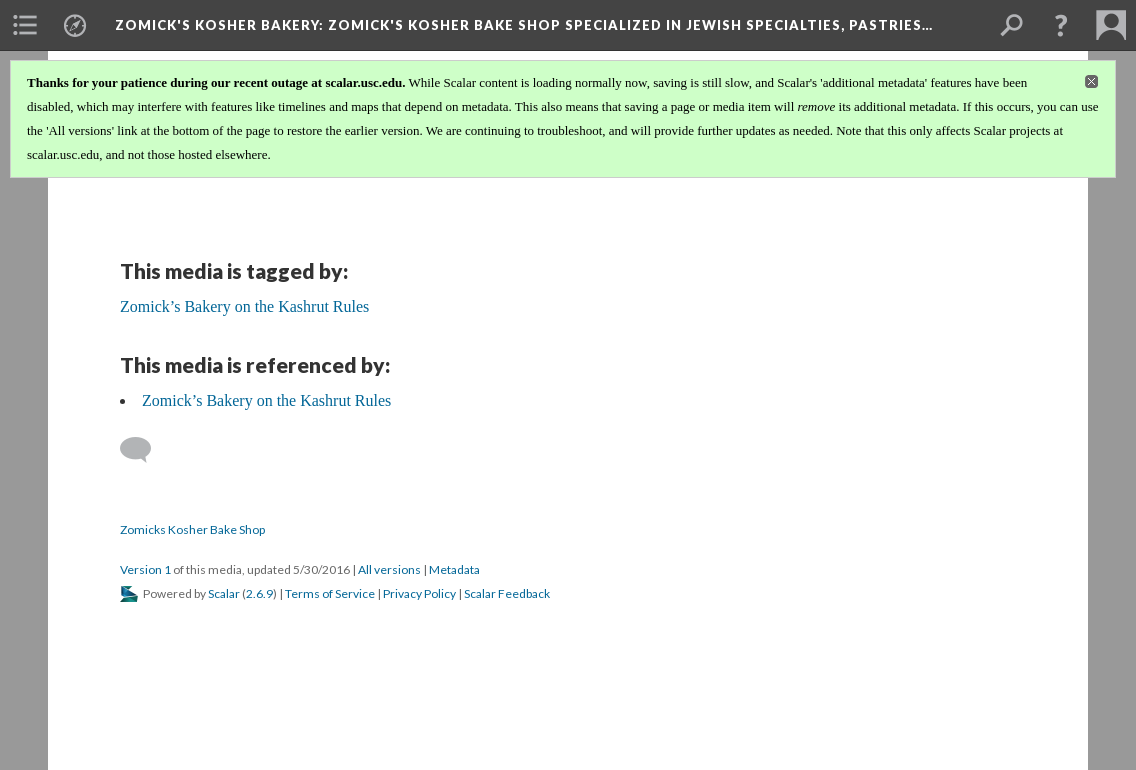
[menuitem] (25, 25)
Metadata (454, 569)
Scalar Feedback (507, 593)
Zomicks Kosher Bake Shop (192, 529)
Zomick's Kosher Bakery (524, 25)
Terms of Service (330, 593)
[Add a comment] (144, 450)
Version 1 (145, 569)
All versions (389, 569)
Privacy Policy (419, 593)
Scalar (224, 593)
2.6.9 (259, 593)
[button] (1061, 25)
